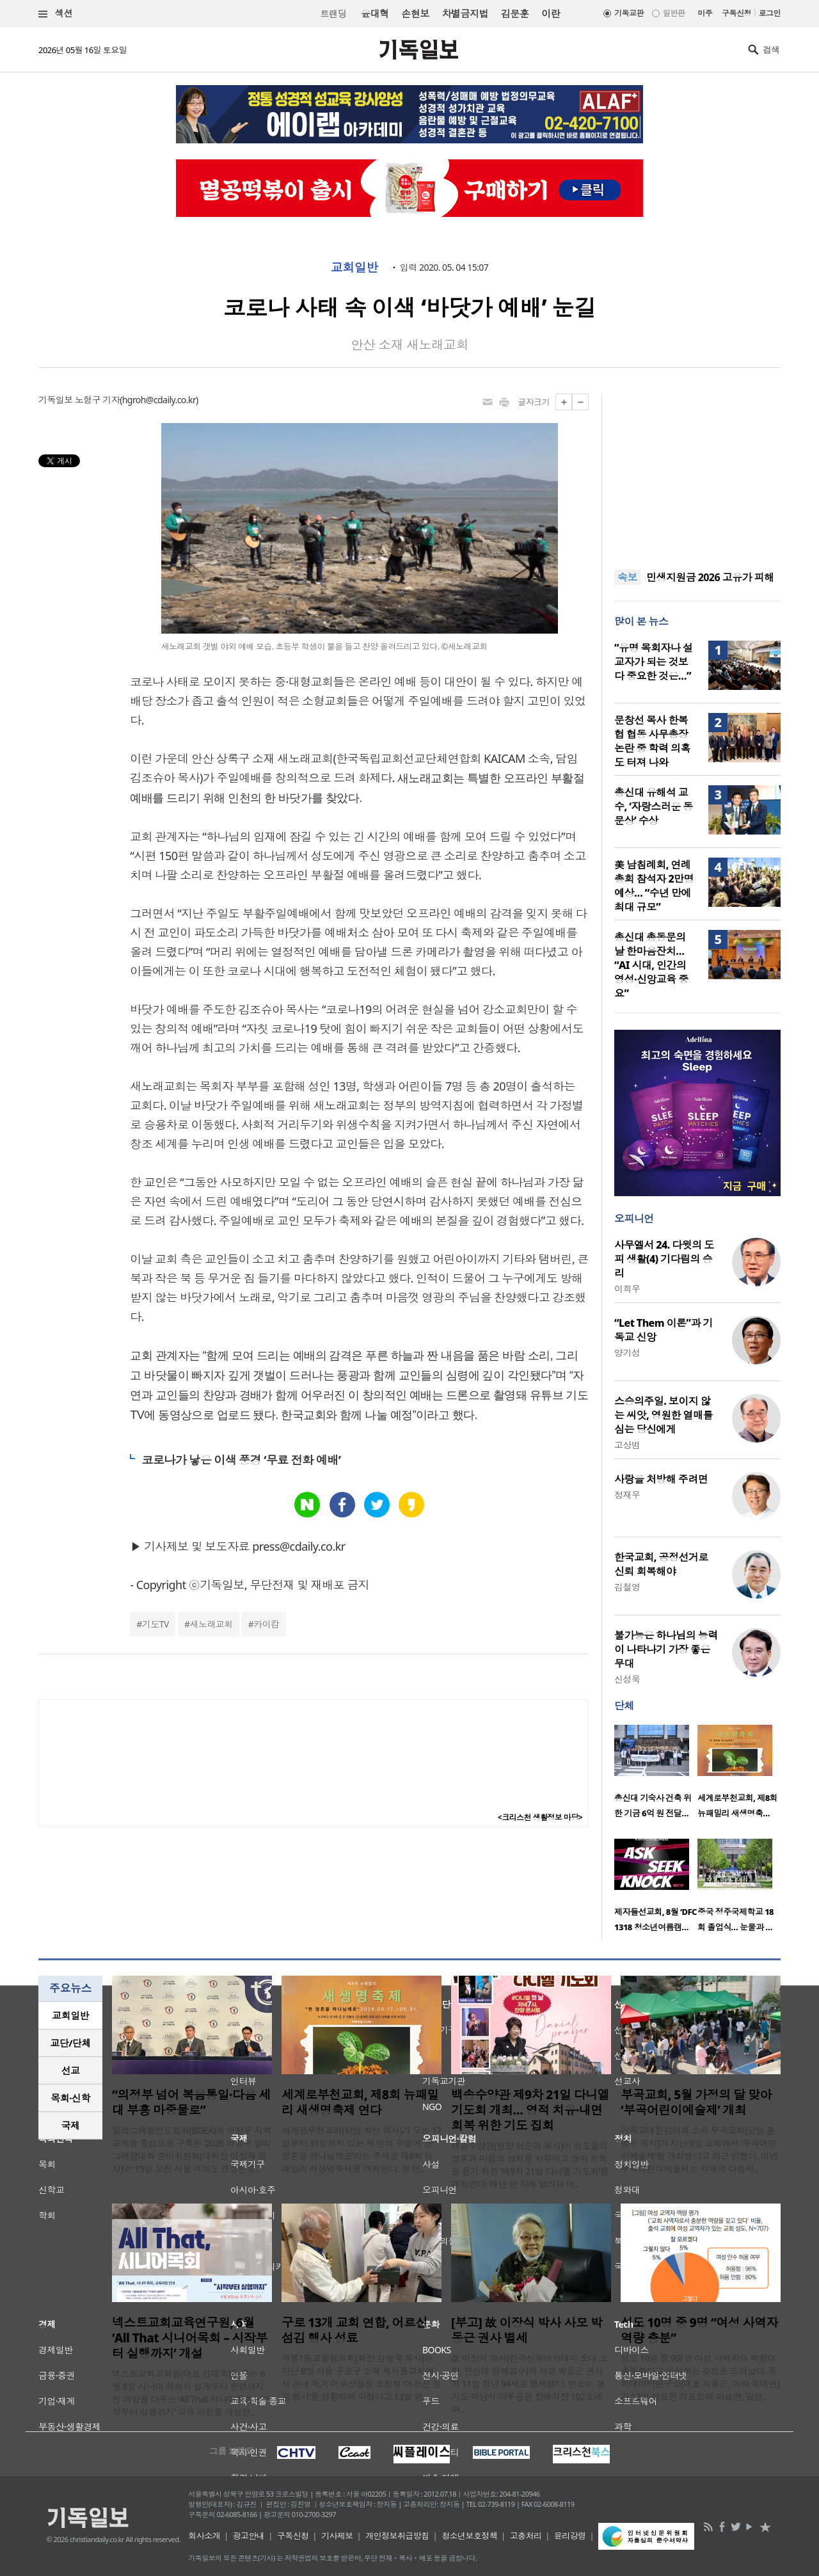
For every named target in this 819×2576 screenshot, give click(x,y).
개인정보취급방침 (397, 2535)
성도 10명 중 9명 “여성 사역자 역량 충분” (699, 2330)
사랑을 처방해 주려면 (661, 1479)
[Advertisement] (697, 474)
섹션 (55, 13)
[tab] (70, 2015)
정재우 (627, 1495)
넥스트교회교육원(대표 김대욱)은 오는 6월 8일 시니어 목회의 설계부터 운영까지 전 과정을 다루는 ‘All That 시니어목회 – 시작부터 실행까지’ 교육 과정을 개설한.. (190, 2392)
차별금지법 (465, 13)
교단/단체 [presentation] (70, 2042)
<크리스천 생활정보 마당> (540, 1817)
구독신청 (736, 13)
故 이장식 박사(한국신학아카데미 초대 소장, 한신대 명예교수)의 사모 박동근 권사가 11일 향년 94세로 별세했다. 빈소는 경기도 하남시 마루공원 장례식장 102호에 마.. (529, 2383)
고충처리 (526, 2535)
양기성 (627, 1353)
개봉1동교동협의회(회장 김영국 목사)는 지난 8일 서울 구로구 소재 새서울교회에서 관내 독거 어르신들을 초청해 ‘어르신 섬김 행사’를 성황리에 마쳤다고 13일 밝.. (361, 2377)
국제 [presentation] (70, 2125)
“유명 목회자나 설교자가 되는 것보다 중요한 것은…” (653, 662)
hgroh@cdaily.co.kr (159, 400)
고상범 (627, 1445)
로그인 (770, 13)
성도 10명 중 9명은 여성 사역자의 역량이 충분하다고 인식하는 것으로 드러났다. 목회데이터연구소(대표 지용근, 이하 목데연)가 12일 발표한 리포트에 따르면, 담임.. (700, 2377)
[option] (655, 1775)
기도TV (155, 1624)
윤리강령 (570, 2535)
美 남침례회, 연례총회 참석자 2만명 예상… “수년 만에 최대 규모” (654, 886)
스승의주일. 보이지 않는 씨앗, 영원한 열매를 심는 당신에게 (663, 1415)
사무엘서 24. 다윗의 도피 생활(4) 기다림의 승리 (664, 1259)
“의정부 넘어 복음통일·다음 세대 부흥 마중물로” (191, 2102)
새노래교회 (210, 1624)
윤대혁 (374, 13)
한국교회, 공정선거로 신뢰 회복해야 (661, 1564)
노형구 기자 (97, 400)
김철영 (627, 1587)
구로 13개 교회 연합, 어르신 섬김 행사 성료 (354, 2330)
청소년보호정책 (469, 2535)
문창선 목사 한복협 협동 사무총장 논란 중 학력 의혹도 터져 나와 (652, 741)
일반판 (674, 13)
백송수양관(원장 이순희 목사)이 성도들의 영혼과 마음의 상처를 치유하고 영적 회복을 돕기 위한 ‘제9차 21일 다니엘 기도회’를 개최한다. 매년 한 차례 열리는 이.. (529, 2165)
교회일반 (354, 267)
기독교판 (629, 13)
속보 (627, 577)
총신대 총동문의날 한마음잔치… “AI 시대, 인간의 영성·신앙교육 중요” (651, 965)
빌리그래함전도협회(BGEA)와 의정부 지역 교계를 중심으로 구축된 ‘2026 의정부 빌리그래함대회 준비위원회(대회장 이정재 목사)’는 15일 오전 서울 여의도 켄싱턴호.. (191, 2149)
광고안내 (249, 2535)
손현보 (415, 13)
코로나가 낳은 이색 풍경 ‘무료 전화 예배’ (240, 1460)
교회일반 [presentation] (70, 2015)
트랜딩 (333, 14)
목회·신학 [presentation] (70, 2098)
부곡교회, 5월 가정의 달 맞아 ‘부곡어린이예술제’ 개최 (696, 2102)
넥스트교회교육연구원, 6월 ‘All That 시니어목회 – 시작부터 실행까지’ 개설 (189, 2338)
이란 (550, 13)
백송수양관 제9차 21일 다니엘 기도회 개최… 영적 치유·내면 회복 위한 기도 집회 (530, 2110)
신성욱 (627, 1679)
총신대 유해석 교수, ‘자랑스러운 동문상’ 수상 (653, 806)
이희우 (627, 1289)
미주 (704, 13)
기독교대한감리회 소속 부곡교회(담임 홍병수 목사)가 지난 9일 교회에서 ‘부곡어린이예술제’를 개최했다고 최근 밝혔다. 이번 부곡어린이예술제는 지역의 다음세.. (699, 2149)
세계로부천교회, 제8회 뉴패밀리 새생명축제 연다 (360, 2102)
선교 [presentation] (70, 2070)
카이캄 (266, 1624)
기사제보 (337, 2535)
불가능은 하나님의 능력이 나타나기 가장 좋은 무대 (666, 1649)
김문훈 (515, 13)
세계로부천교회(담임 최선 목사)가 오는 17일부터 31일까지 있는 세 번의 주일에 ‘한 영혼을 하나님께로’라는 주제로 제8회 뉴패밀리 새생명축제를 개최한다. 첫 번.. (361, 2149)
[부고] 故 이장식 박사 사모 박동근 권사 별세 (526, 2330)
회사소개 (204, 2535)
